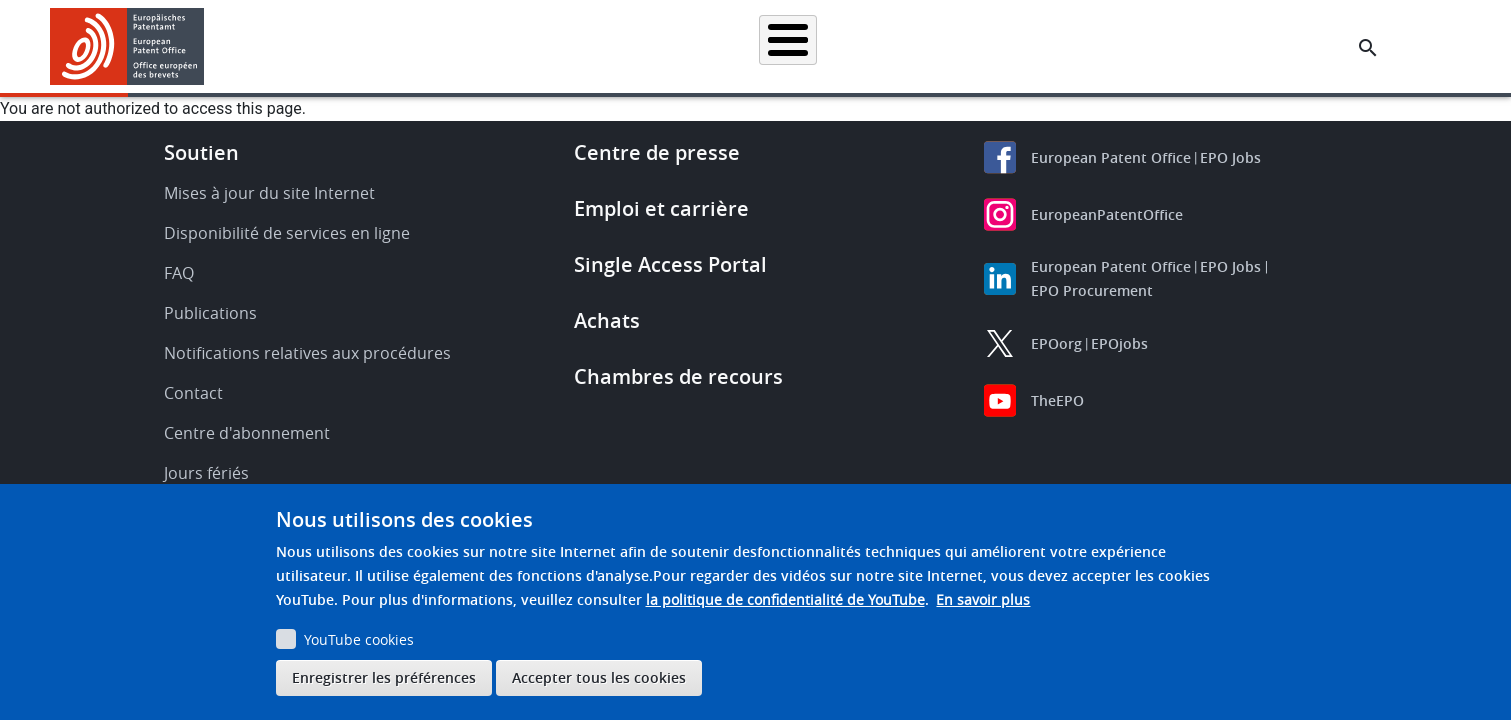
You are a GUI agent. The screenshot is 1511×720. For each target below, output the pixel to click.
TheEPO (1057, 400)
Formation (1105, 46)
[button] (207, 48)
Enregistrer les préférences (384, 677)
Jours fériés (206, 473)
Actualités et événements (962, 46)
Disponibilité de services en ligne (287, 233)
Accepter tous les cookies (599, 677)
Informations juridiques (780, 46)
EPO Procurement (1092, 290)
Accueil (327, 46)
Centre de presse (657, 152)
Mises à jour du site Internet (269, 193)
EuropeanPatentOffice (1107, 214)
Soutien (201, 152)
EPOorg (1056, 343)
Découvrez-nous (1222, 46)
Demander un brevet (613, 46)
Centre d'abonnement (247, 433)
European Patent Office (1111, 157)
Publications (210, 313)
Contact (193, 393)
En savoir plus (983, 599)
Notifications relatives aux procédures (307, 353)
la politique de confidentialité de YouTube (785, 599)
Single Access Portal (670, 264)
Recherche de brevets (450, 46)
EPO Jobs (1230, 157)
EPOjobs (1119, 343)
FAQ (179, 273)
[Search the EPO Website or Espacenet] (1368, 48)
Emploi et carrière (661, 208)
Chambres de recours (678, 376)
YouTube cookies (359, 639)
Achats (607, 320)
